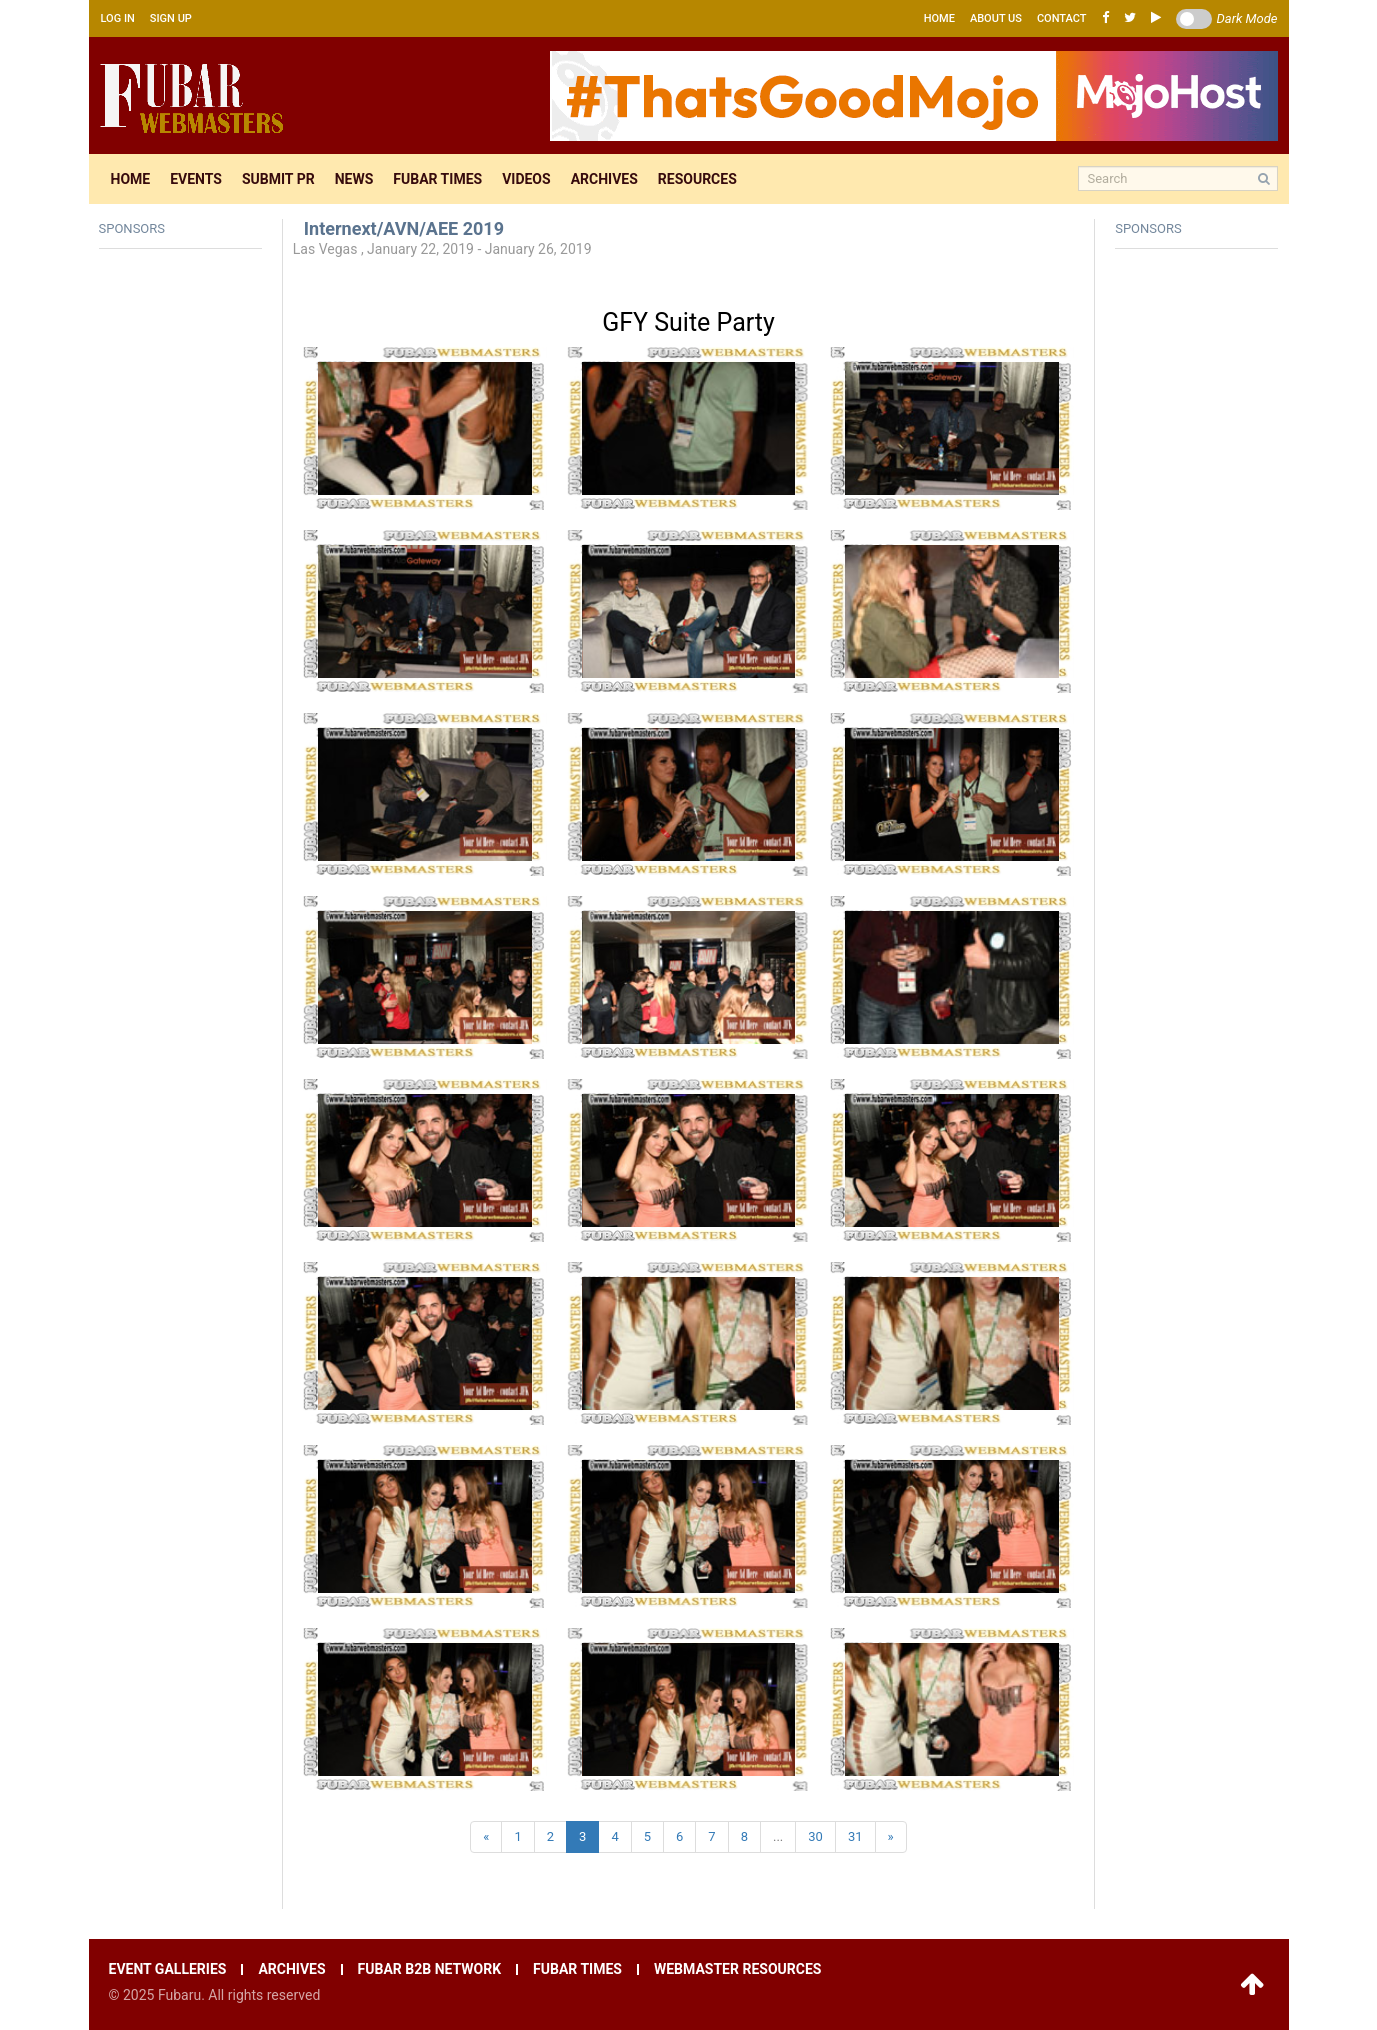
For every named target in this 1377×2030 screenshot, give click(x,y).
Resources (697, 179)
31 (855, 1836)
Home (939, 18)
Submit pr (278, 179)
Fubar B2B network (430, 1969)
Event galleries (168, 1969)
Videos (526, 179)
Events (196, 179)
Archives (604, 179)
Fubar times (437, 179)
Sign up (171, 18)
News (354, 179)
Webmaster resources (737, 1969)
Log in (118, 18)
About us (996, 18)
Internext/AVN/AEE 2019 (404, 228)
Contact (1062, 18)
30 (815, 1836)
